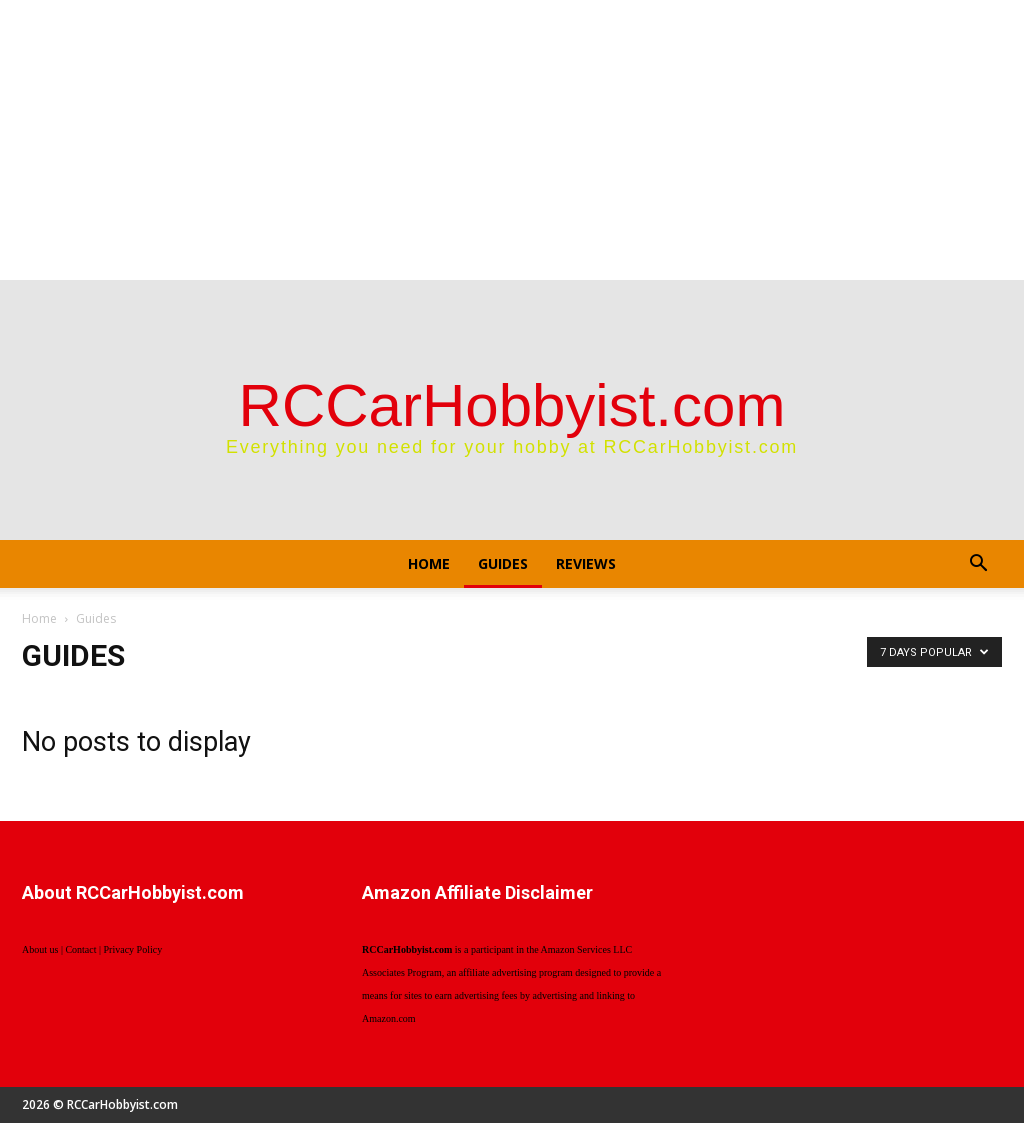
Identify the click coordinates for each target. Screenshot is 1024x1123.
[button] (978, 565)
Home (429, 563)
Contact (80, 949)
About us (40, 949)
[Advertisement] (512, 140)
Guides (503, 563)
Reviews (586, 563)
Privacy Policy (133, 949)
